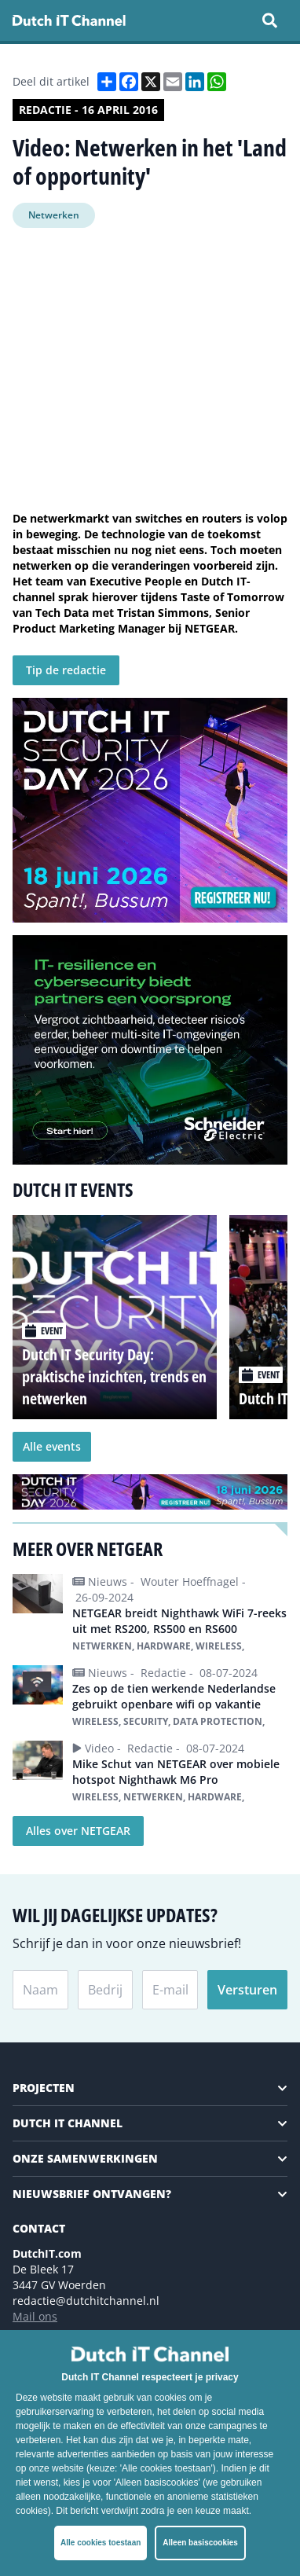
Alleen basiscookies (200, 2542)
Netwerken (53, 215)
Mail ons (35, 2316)
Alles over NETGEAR (78, 1830)
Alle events (52, 1446)
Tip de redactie (66, 669)
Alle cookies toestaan (100, 2542)
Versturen (247, 1989)
